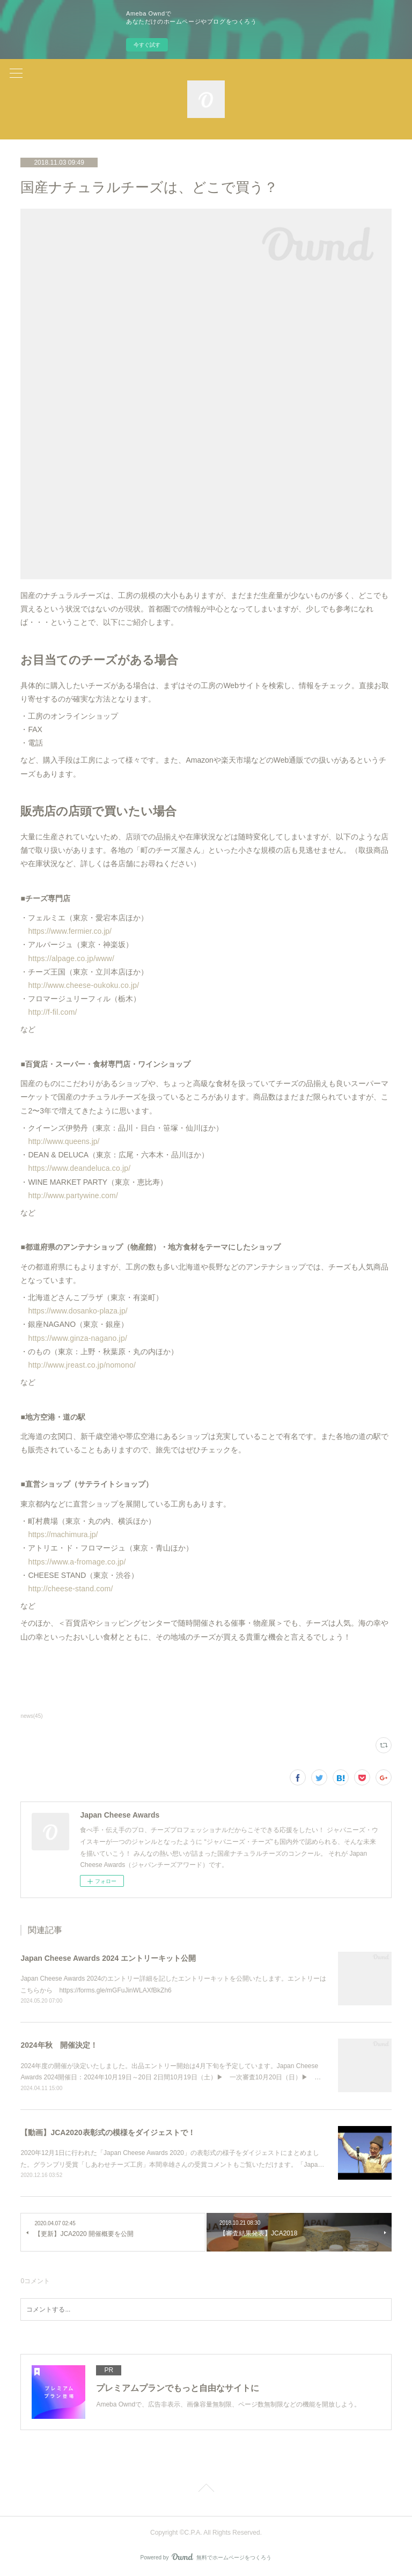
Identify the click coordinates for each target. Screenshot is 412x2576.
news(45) (31, 1716)
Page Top (206, 2490)
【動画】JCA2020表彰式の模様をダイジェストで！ (107, 2132)
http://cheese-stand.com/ (70, 1588)
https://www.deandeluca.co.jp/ (79, 1168)
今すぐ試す (147, 45)
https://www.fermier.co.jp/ (70, 931)
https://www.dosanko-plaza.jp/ (77, 1311)
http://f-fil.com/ (52, 1012)
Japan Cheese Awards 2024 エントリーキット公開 (108, 1958)
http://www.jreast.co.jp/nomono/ (82, 1365)
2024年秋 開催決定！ (58, 2045)
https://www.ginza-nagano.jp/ (77, 1338)
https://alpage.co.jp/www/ (71, 958)
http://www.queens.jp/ (63, 1141)
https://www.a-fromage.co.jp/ (77, 1562)
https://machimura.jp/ (63, 1534)
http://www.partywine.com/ (73, 1195)
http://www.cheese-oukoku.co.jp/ (83, 985)
